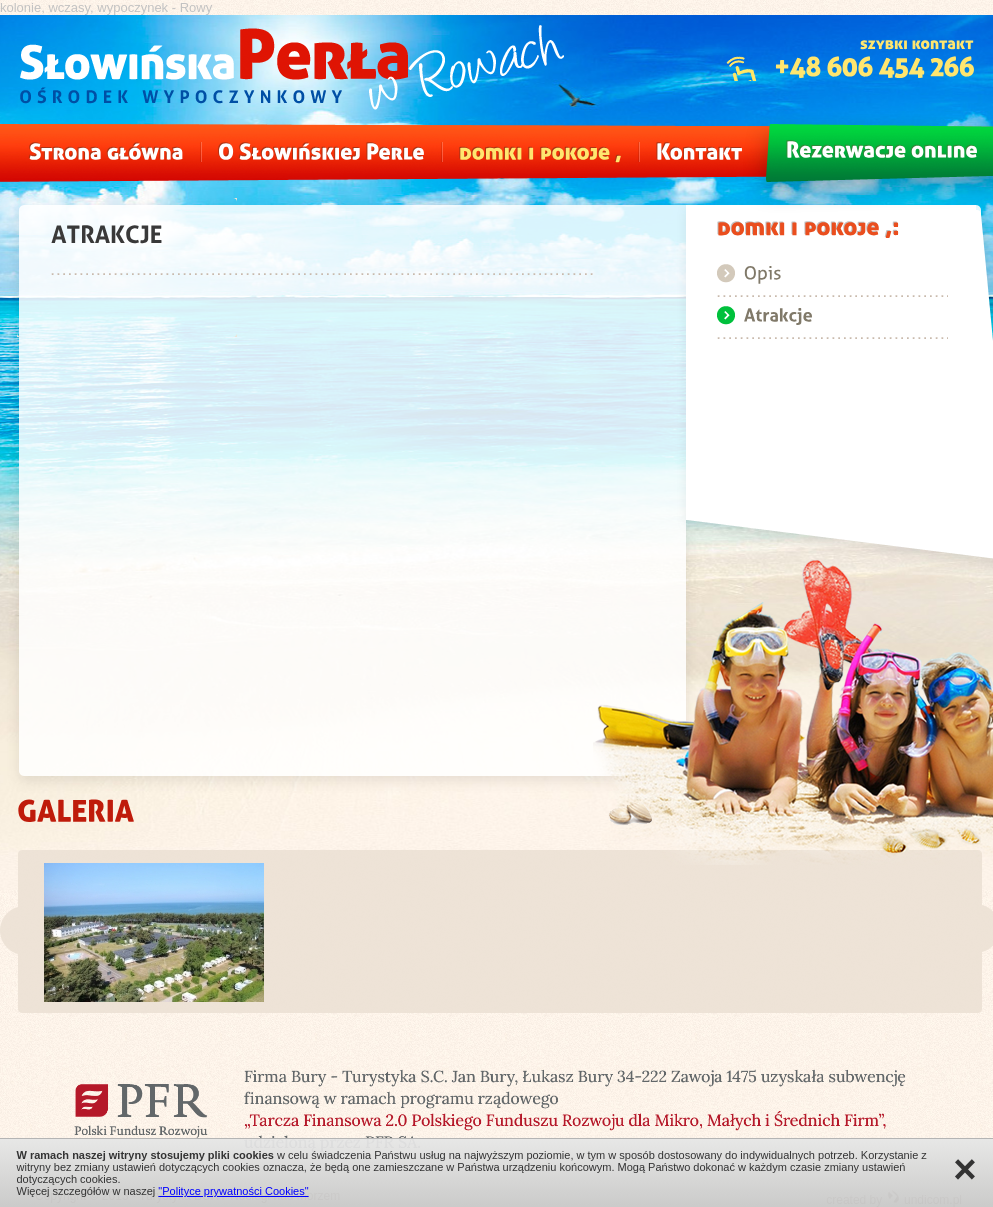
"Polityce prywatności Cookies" (233, 1191)
